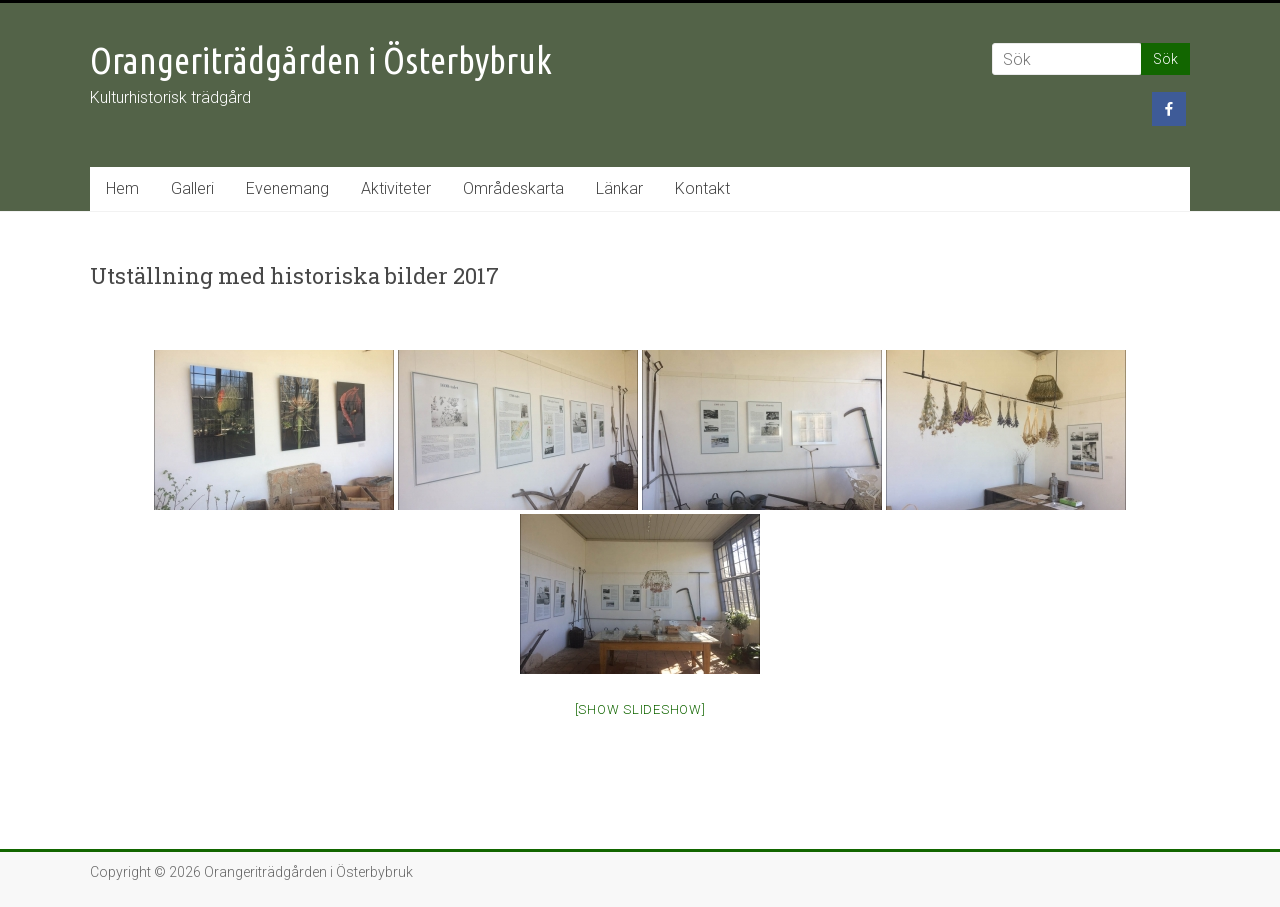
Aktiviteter (396, 188)
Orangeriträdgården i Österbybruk (321, 60)
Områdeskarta (513, 188)
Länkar (619, 188)
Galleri (192, 188)
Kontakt (702, 188)
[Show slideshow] (640, 709)
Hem (122, 188)
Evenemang (287, 188)
